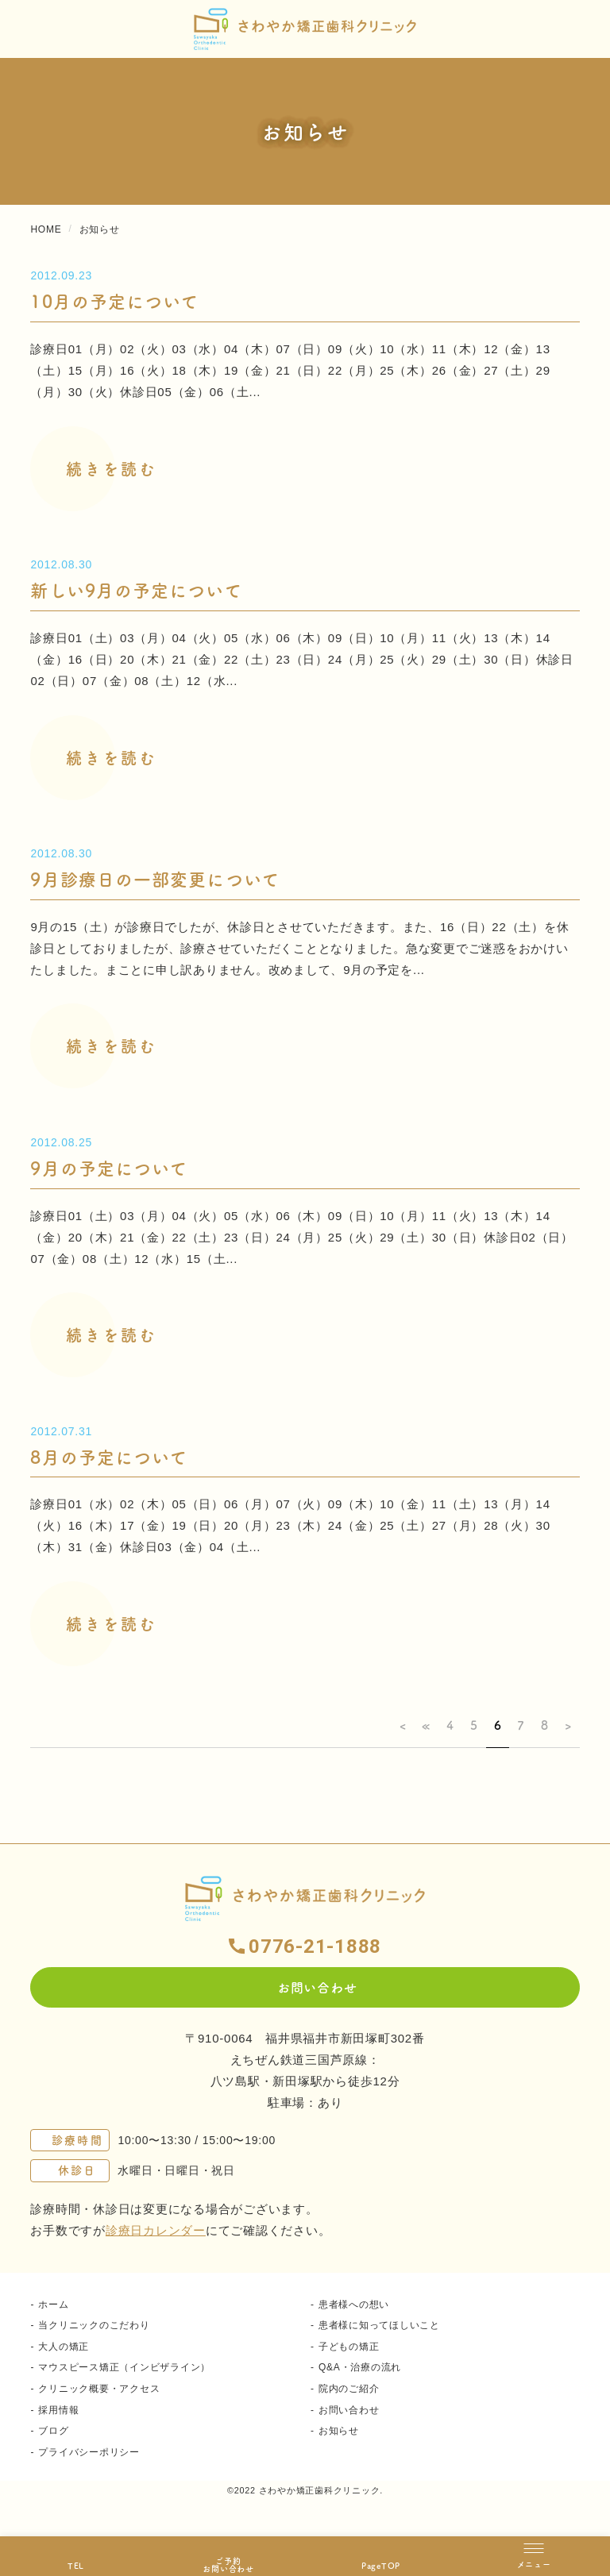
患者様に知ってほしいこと (379, 2325)
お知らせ (339, 2430)
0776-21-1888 (315, 1946)
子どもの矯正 (349, 2346)
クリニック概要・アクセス (99, 2388)
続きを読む (111, 468)
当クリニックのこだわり (93, 2325)
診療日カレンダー (156, 2230)
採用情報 (58, 2410)
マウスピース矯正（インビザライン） (124, 2367)
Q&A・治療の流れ (360, 2367)
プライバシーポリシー (89, 2452)
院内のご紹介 (349, 2388)
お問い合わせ (349, 2410)
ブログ (53, 2430)
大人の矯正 (63, 2346)
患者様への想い (354, 2304)
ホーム (53, 2304)
